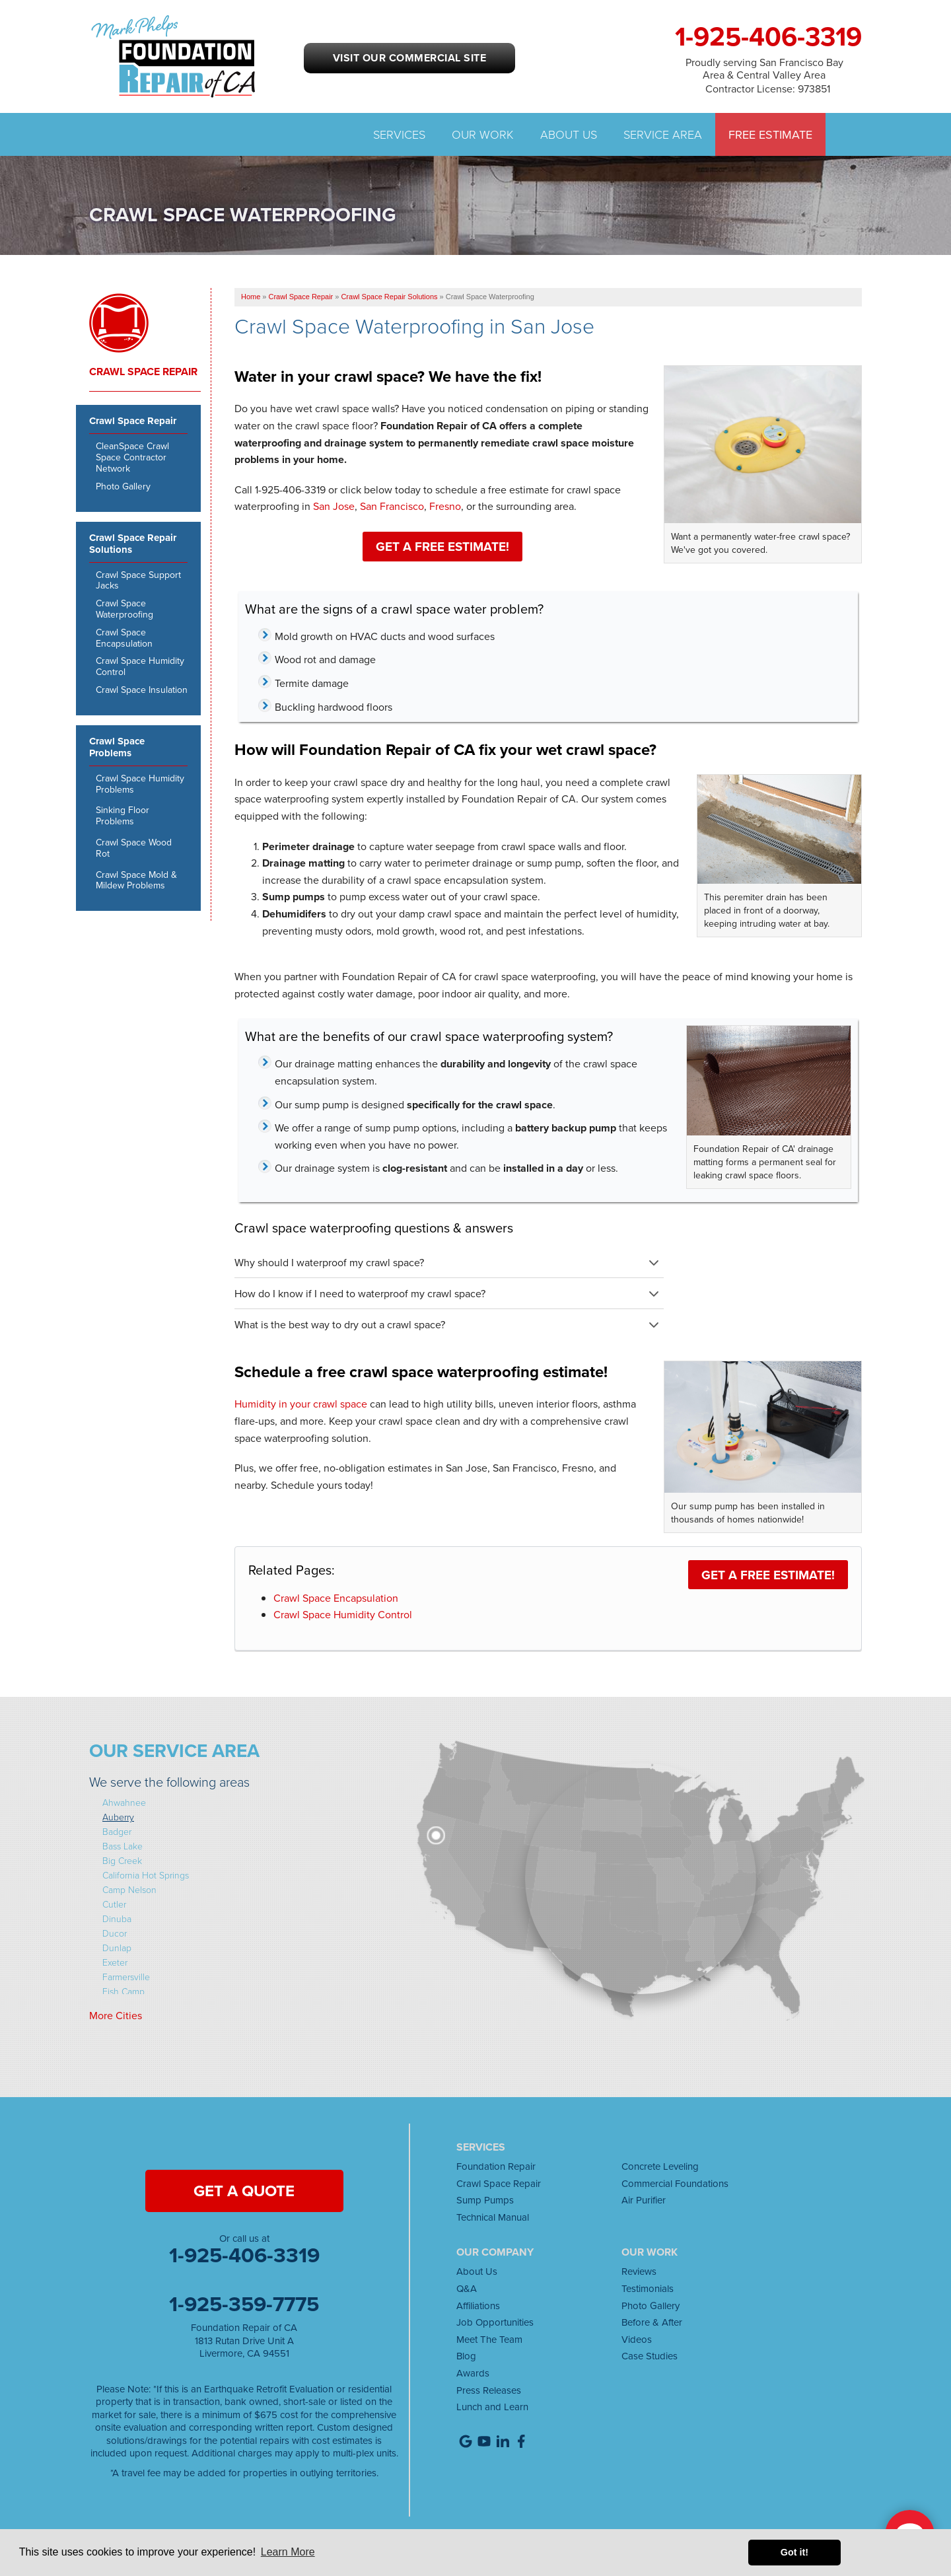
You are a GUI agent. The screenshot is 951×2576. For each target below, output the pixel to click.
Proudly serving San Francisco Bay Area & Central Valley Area (764, 68)
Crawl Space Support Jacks (138, 580)
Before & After (651, 2322)
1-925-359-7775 (244, 2303)
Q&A (466, 2288)
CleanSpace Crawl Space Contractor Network (132, 457)
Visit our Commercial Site (409, 57)
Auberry (118, 1816)
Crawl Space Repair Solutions (132, 544)
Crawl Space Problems (117, 747)
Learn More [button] (288, 2552)
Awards (472, 2373)
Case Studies (649, 2356)
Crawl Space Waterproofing (124, 609)
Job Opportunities (495, 2322)
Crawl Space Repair (143, 372)
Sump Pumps (485, 2200)
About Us (568, 134)
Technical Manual (492, 2217)
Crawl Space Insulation (142, 690)
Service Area (662, 134)
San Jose (334, 506)
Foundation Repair (496, 2166)
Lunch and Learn (492, 2407)
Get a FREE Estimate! (442, 546)
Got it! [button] (794, 2552)
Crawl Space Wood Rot (134, 848)
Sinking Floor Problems (122, 816)
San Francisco (392, 506)
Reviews (638, 2271)
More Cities (115, 2015)
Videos (636, 2339)
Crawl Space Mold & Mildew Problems (136, 880)
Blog (466, 2356)
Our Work (483, 134)
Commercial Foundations (674, 2183)
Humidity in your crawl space (300, 1403)
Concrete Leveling (660, 2166)
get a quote (244, 2190)
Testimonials (647, 2288)
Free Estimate (770, 134)
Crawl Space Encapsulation (335, 1598)
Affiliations (478, 2305)
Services (399, 134)
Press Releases (488, 2390)
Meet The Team (489, 2339)
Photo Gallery (123, 486)
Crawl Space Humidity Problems (140, 784)
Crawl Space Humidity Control (342, 1614)
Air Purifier (643, 2200)
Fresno (445, 506)
